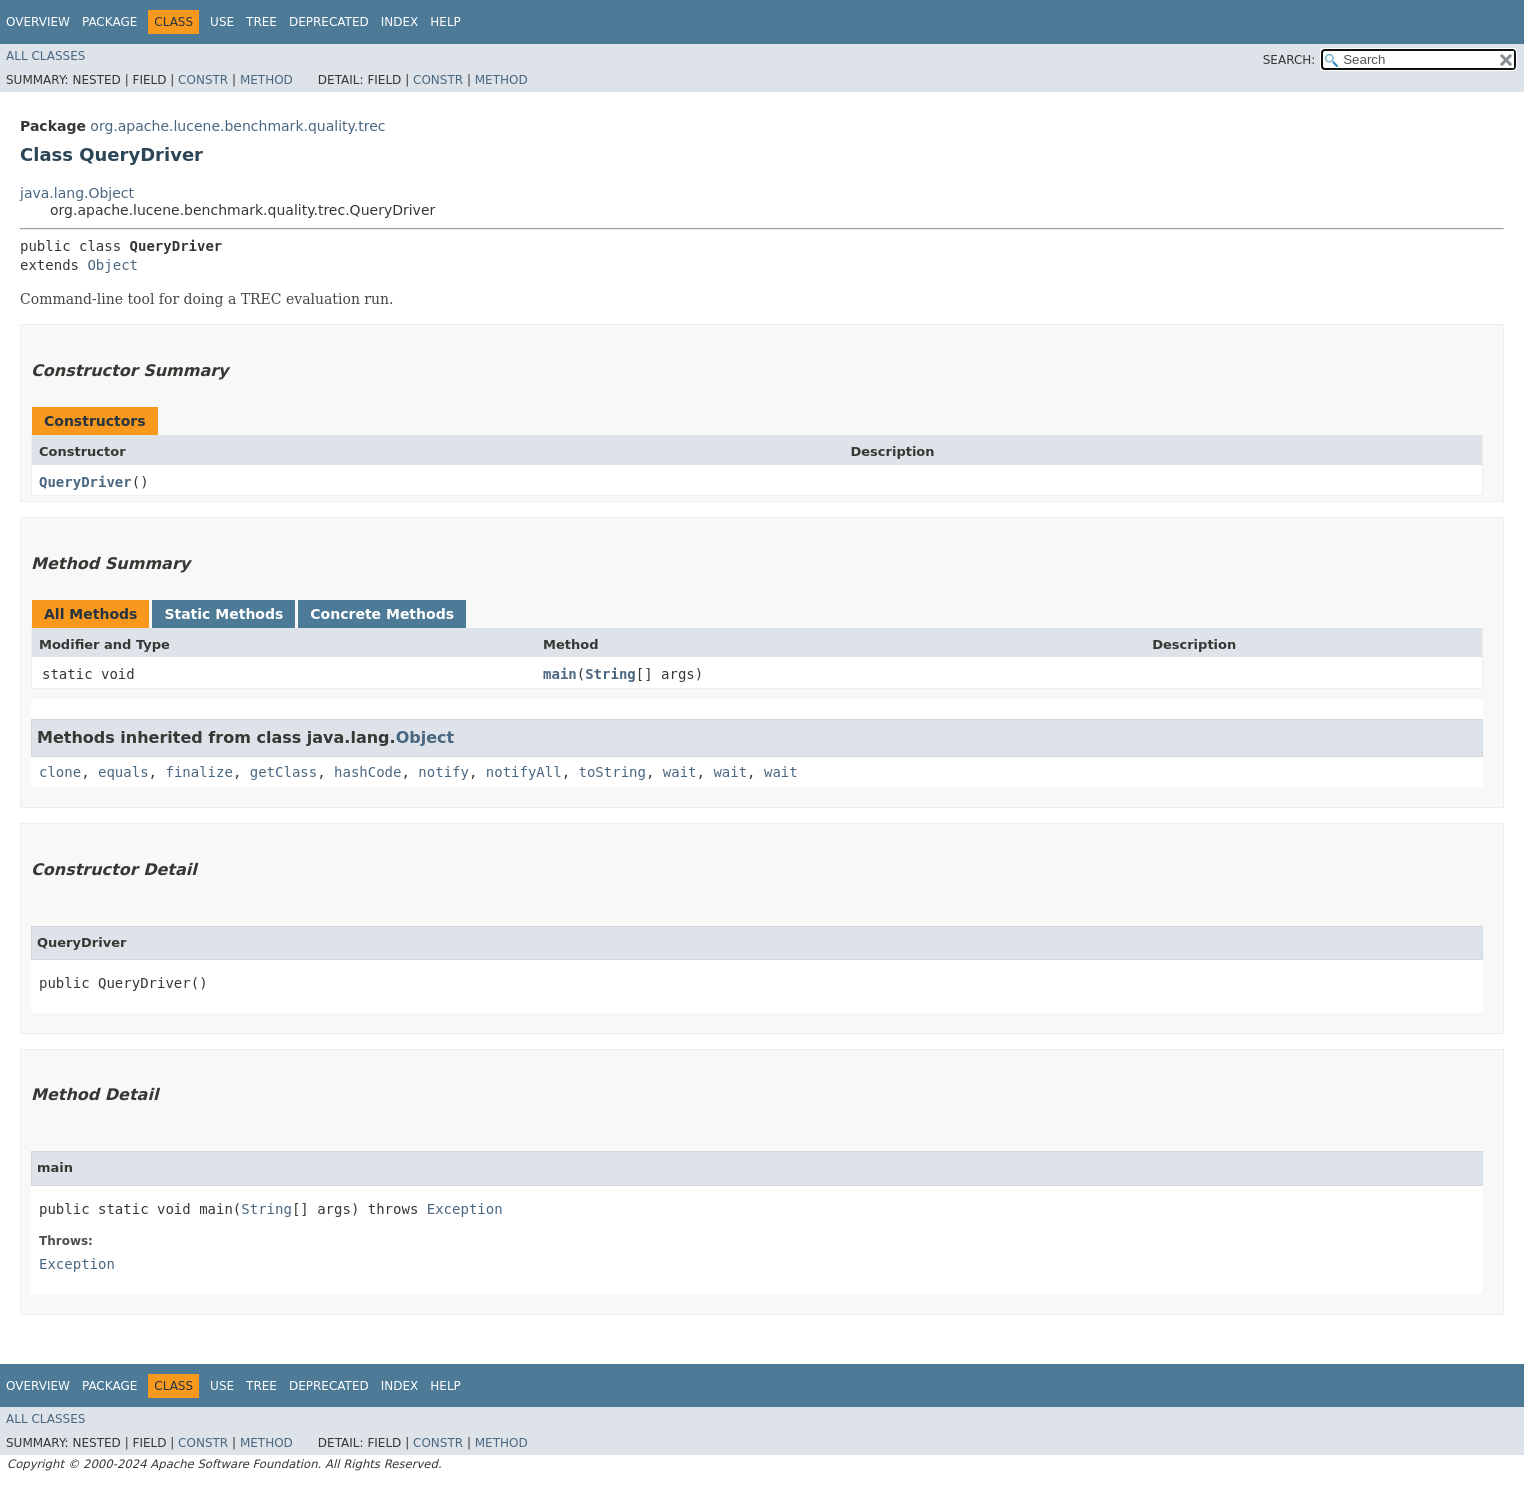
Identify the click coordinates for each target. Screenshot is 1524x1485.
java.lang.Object (77, 193)
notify (443, 772)
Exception (465, 1209)
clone (60, 772)
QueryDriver (85, 482)
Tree (261, 22)
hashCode (367, 772)
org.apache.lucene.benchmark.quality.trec (237, 126)
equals (123, 772)
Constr (203, 80)
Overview (38, 22)
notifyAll (524, 772)
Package (109, 22)
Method (266, 80)
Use (222, 22)
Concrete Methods (382, 614)
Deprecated (329, 22)
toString (612, 772)
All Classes (45, 56)
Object (112, 265)
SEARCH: (1289, 60)
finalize (198, 772)
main (560, 674)
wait (680, 772)
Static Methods (223, 614)
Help (445, 22)
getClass (283, 772)
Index (400, 22)
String (610, 674)
